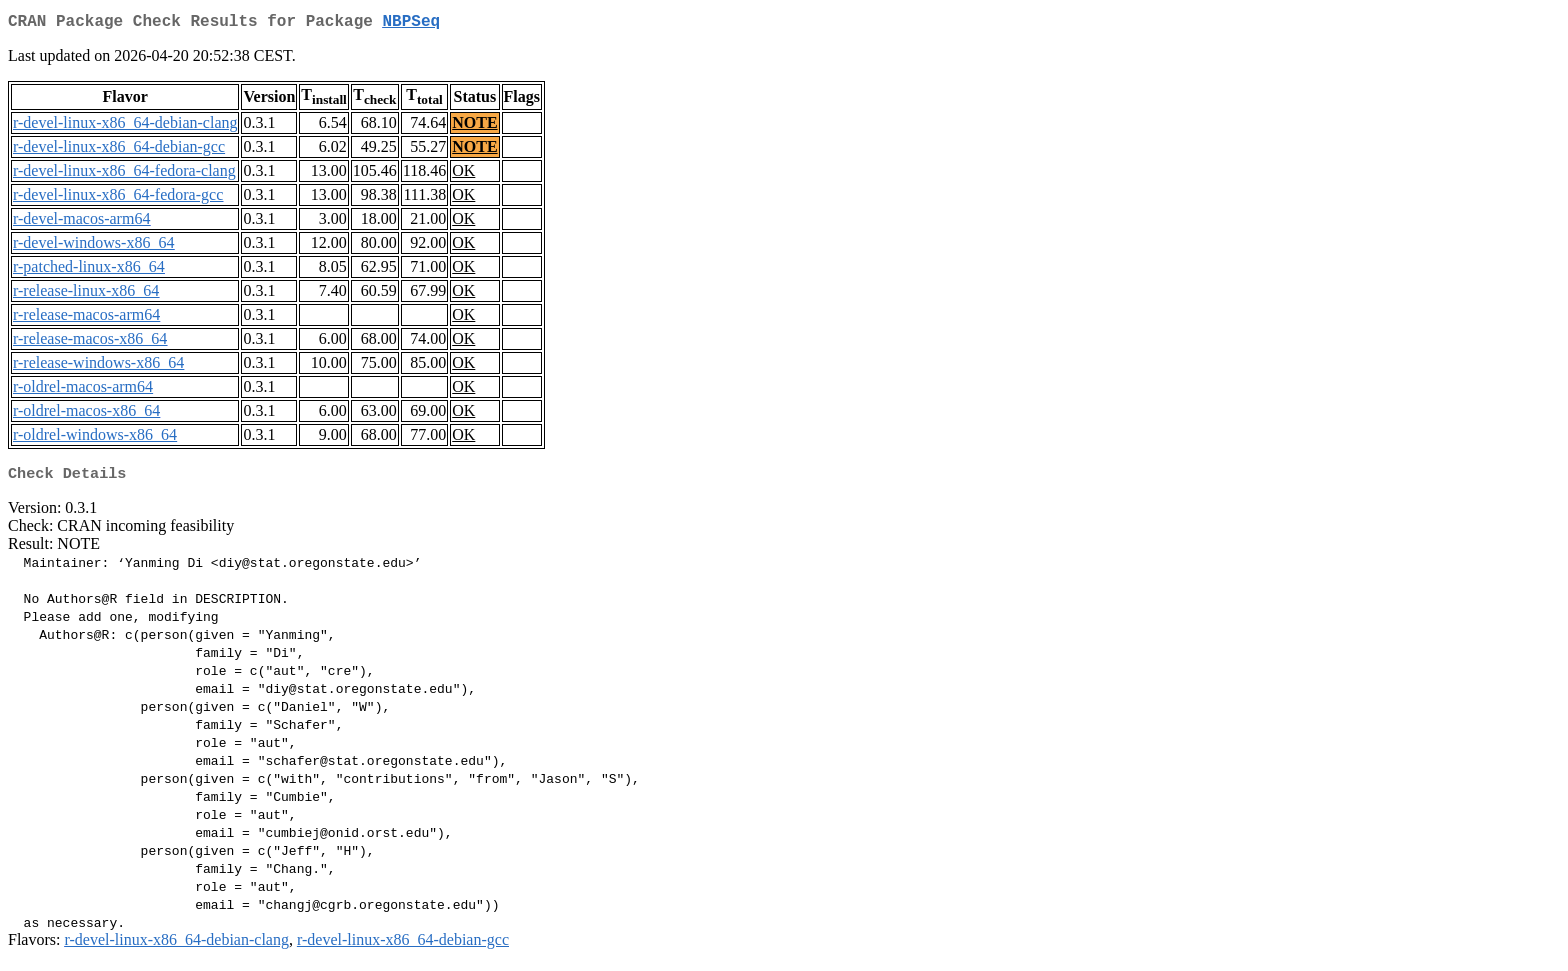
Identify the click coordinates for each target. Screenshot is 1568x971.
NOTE (474, 126)
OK (463, 174)
